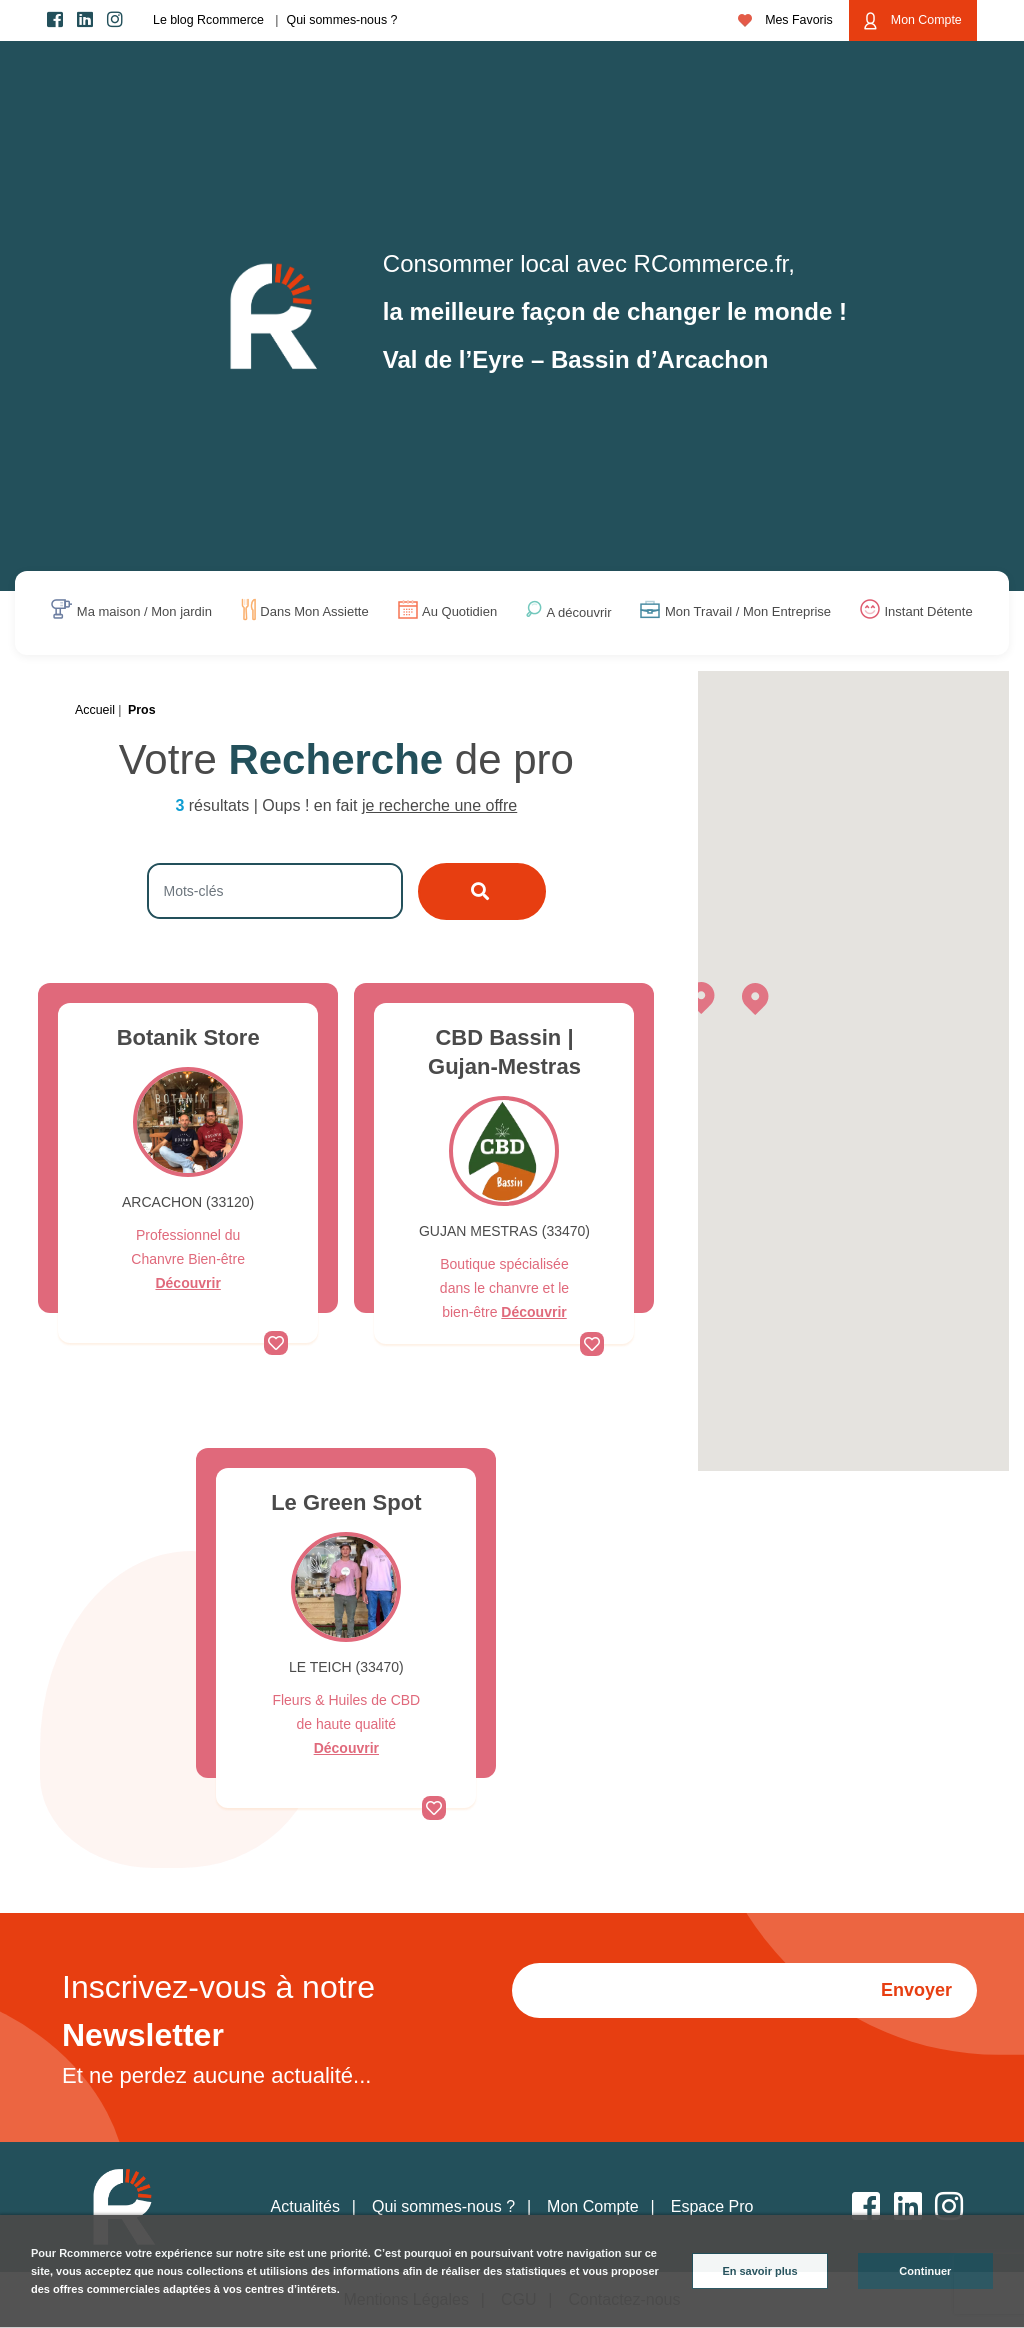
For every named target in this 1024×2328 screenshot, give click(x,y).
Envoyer (916, 1990)
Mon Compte (912, 21)
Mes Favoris (785, 20)
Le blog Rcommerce (208, 20)
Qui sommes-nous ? (342, 20)
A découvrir (579, 612)
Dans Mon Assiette (314, 612)
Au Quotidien (459, 612)
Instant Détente (928, 612)
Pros (142, 710)
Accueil (95, 710)
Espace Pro (712, 2206)
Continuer (925, 2271)
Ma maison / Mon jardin (144, 612)
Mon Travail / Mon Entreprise (748, 612)
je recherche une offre (439, 805)
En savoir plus (759, 2271)
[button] (701, 997)
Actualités (305, 2206)
